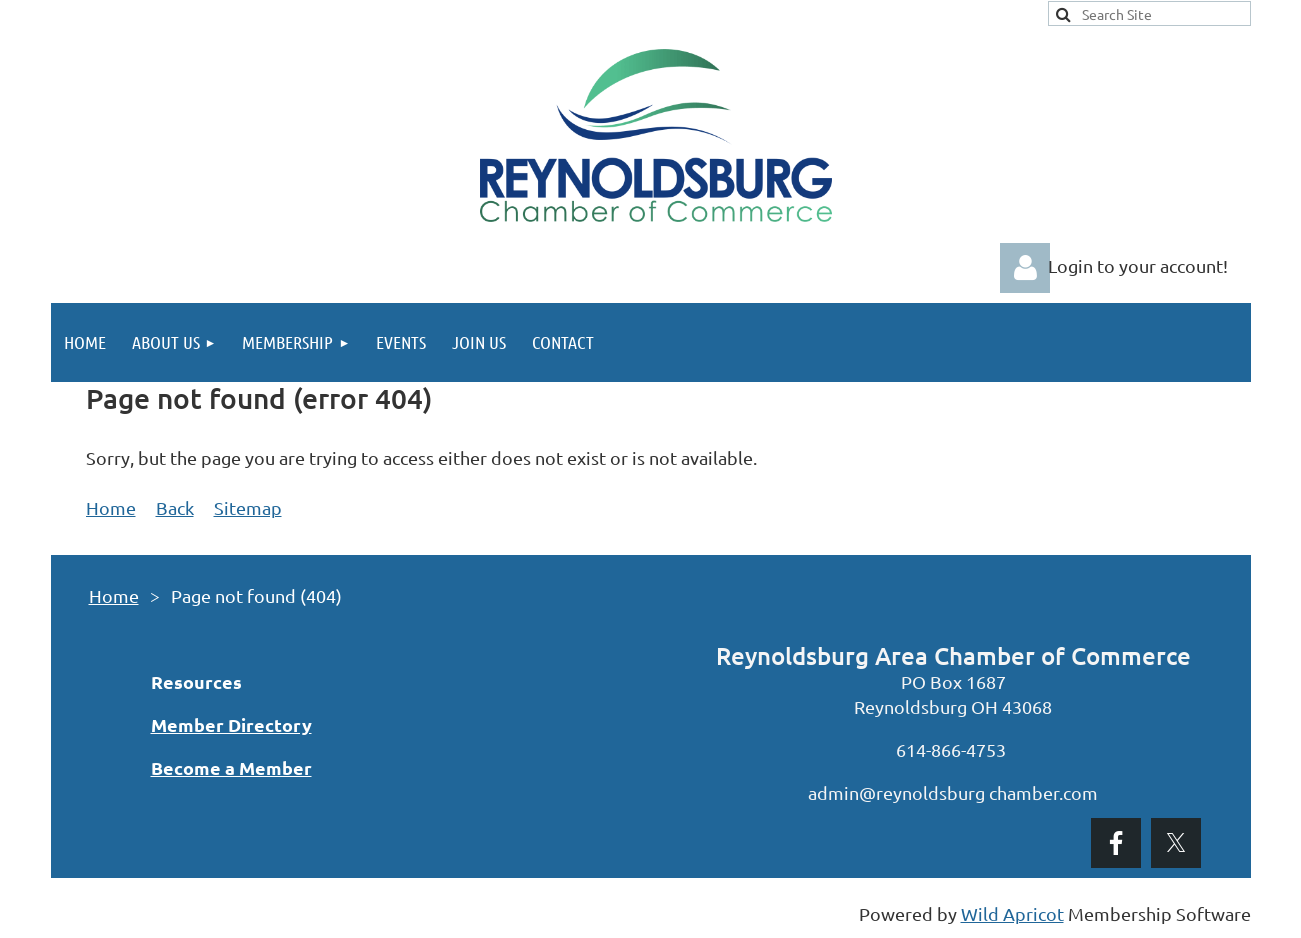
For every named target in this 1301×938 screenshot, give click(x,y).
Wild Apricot (1012, 913)
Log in (1025, 268)
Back (175, 507)
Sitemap (248, 507)
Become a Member (231, 767)
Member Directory (231, 724)
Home (111, 507)
